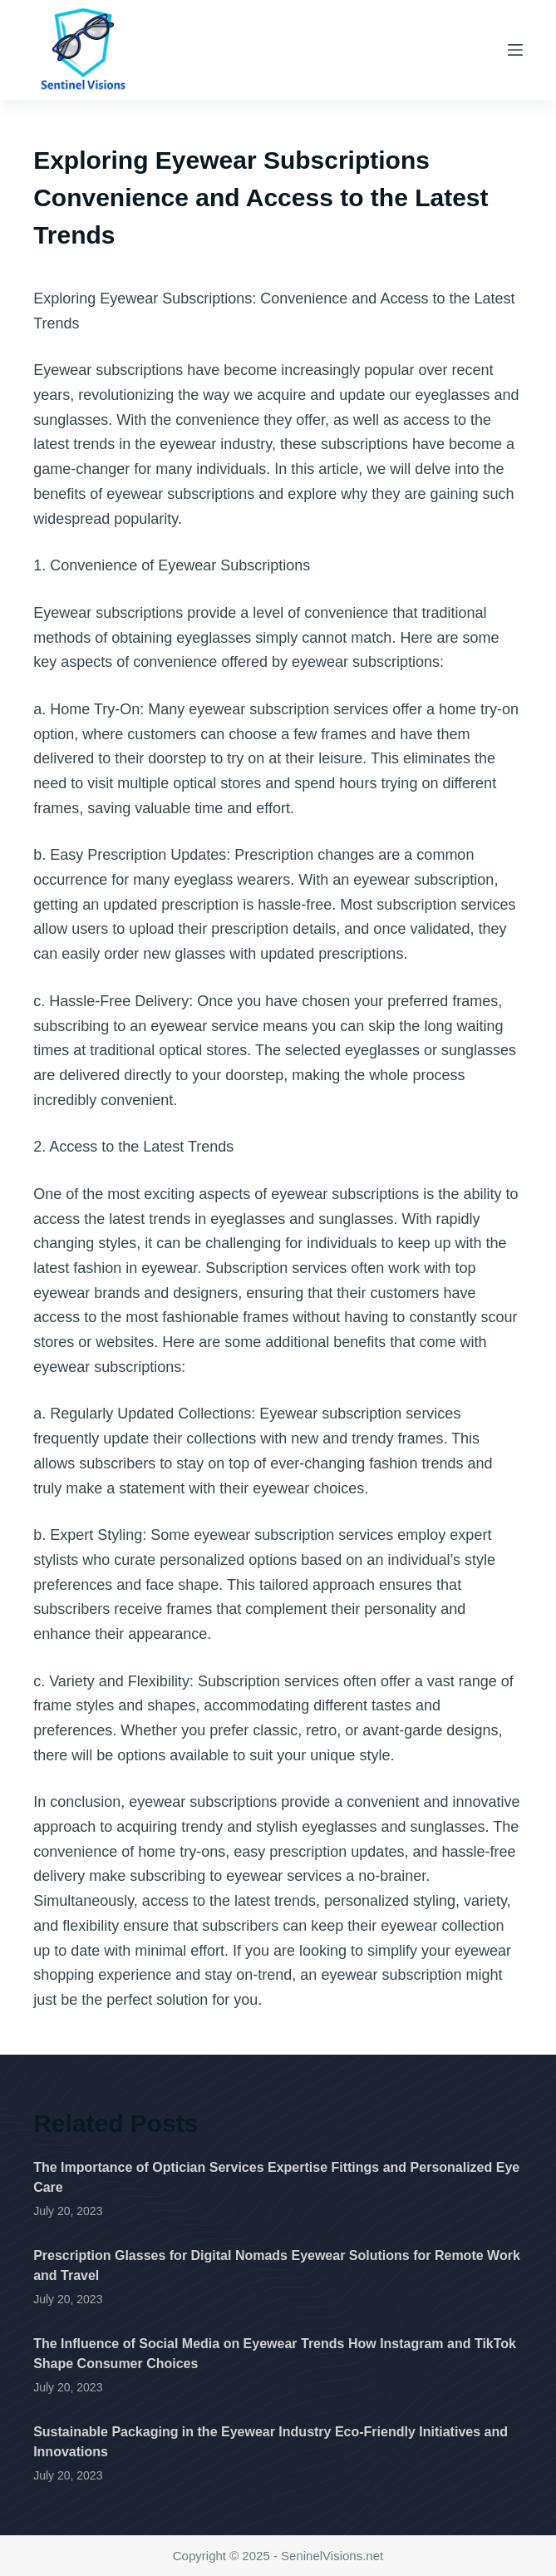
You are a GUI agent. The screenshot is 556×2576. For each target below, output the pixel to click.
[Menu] (515, 49)
